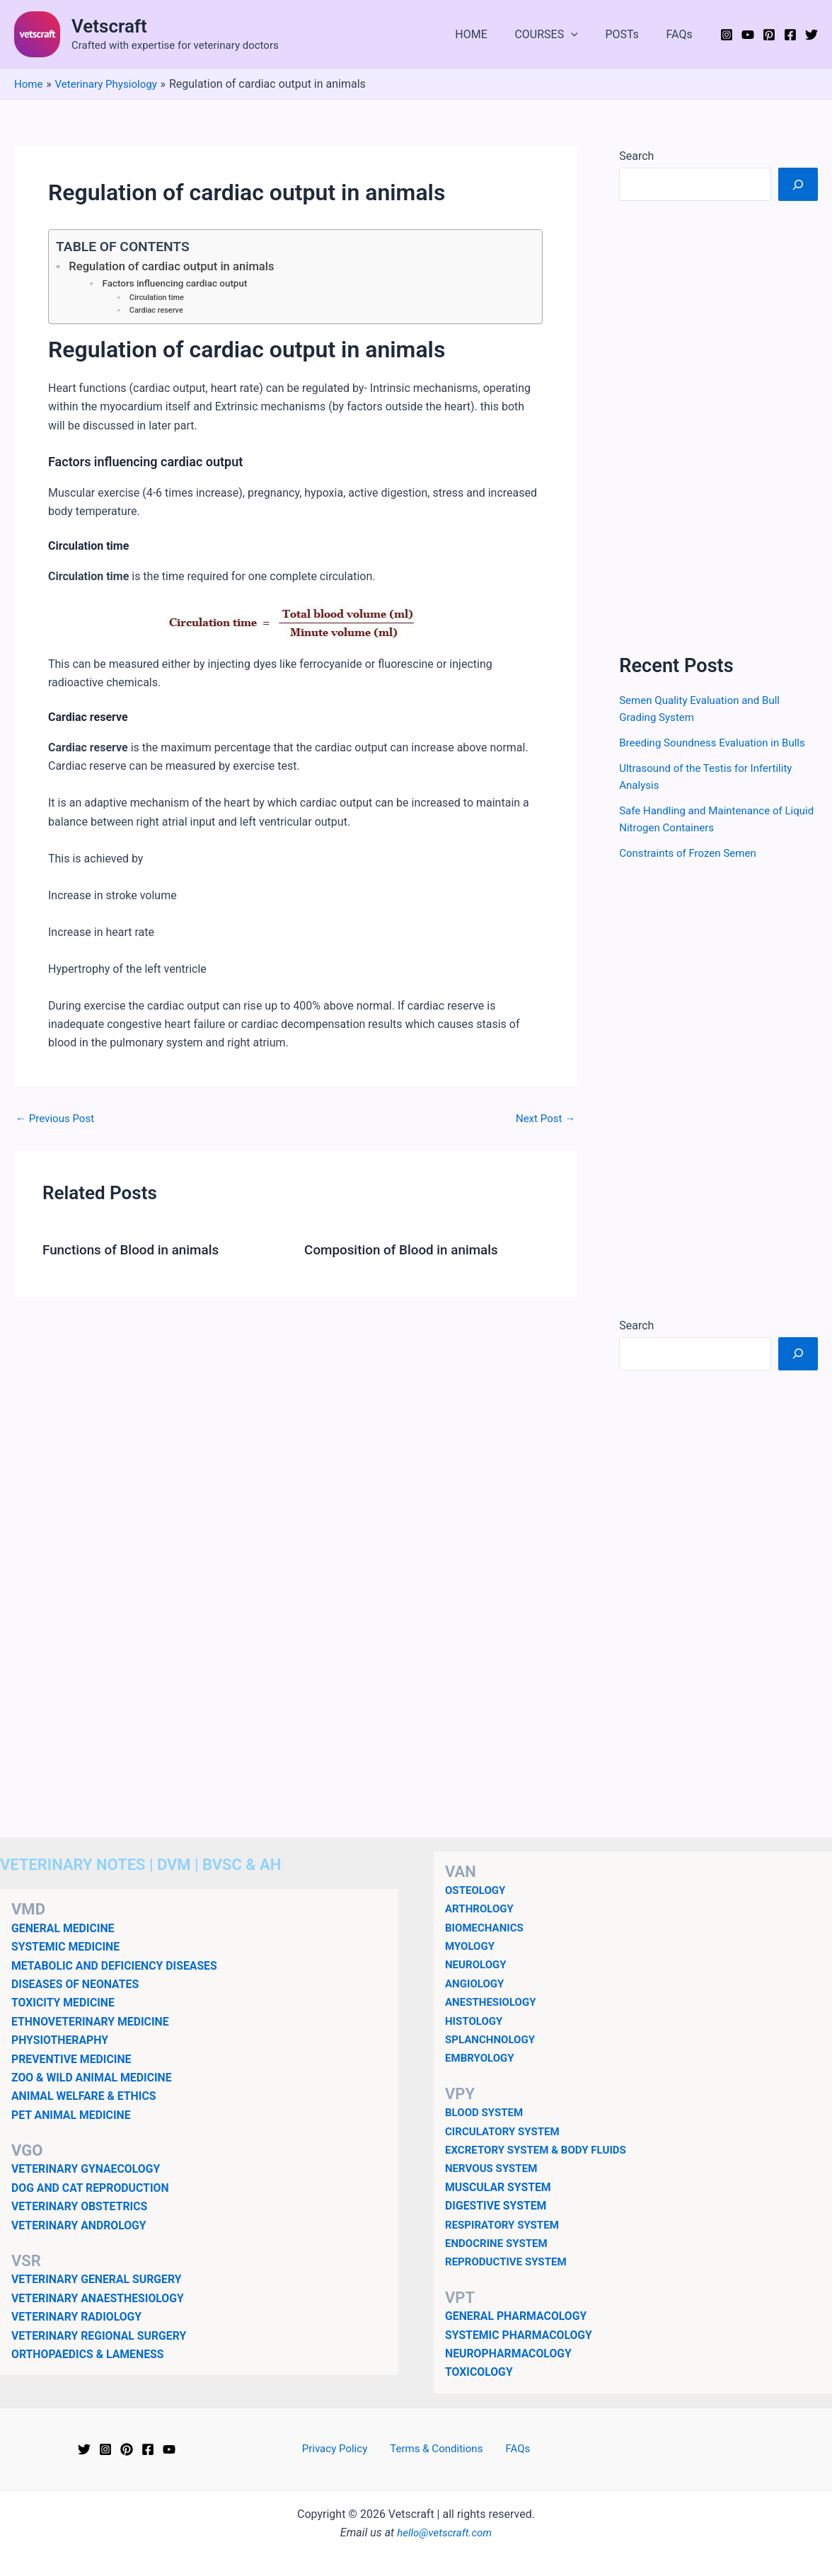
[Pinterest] (769, 34)
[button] (583, 34)
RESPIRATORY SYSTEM (505, 2224)
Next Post (544, 1120)
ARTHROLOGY (481, 1908)
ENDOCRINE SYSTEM (499, 2243)
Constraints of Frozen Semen (692, 853)
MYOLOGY (471, 1946)
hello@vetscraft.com (444, 2532)
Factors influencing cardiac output (179, 284)
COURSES (557, 34)
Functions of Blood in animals (136, 1251)
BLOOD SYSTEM (486, 2112)
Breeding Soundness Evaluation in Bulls (717, 742)
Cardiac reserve (158, 312)
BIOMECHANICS (486, 1927)
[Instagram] (726, 34)
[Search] (798, 184)
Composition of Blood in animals (407, 1251)
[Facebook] (790, 34)
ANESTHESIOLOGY (493, 2002)
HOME (488, 34)
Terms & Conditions (437, 2449)
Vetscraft (109, 26)
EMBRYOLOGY (482, 2057)
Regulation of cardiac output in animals (178, 267)
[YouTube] (747, 34)
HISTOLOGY (476, 2021)
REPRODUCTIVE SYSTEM (509, 2261)
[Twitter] (811, 34)
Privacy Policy (342, 2449)
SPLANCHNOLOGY (493, 2039)
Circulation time (158, 299)
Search (636, 156)
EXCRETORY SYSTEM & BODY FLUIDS (541, 2149)
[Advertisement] (718, 427)
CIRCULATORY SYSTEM (506, 2131)
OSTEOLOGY (477, 1890)
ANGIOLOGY (476, 1983)
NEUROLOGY (477, 1964)
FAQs (682, 34)
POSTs (629, 34)
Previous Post (57, 1120)
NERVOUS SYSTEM (494, 2168)
